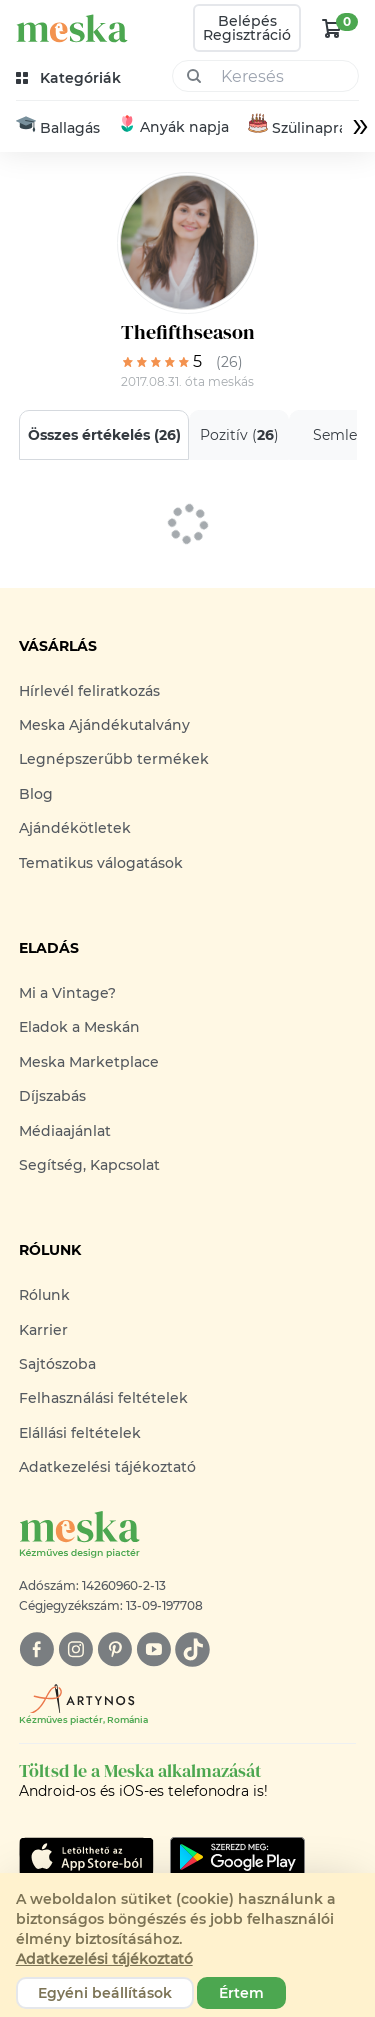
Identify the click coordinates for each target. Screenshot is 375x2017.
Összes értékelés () (103, 435)
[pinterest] (114, 1649)
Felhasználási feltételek (103, 1398)
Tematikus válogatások (101, 863)
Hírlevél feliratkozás (89, 691)
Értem (241, 1993)
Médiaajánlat (65, 1131)
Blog (36, 794)
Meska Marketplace (89, 1062)
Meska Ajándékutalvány (104, 725)
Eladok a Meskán (79, 1027)
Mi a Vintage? (67, 993)
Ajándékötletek (75, 828)
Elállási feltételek (80, 1433)
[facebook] (36, 1649)
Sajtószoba (57, 1364)
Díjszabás (52, 1096)
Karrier (43, 1330)
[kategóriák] (70, 78)
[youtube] (153, 1649)
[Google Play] (86, 1857)
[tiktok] (192, 1649)
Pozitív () (238, 435)
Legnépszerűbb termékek (114, 759)
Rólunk (44, 1295)
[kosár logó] (332, 28)
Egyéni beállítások (105, 1993)
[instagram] (75, 1649)
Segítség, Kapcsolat (89, 1165)
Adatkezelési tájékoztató (107, 1467)
